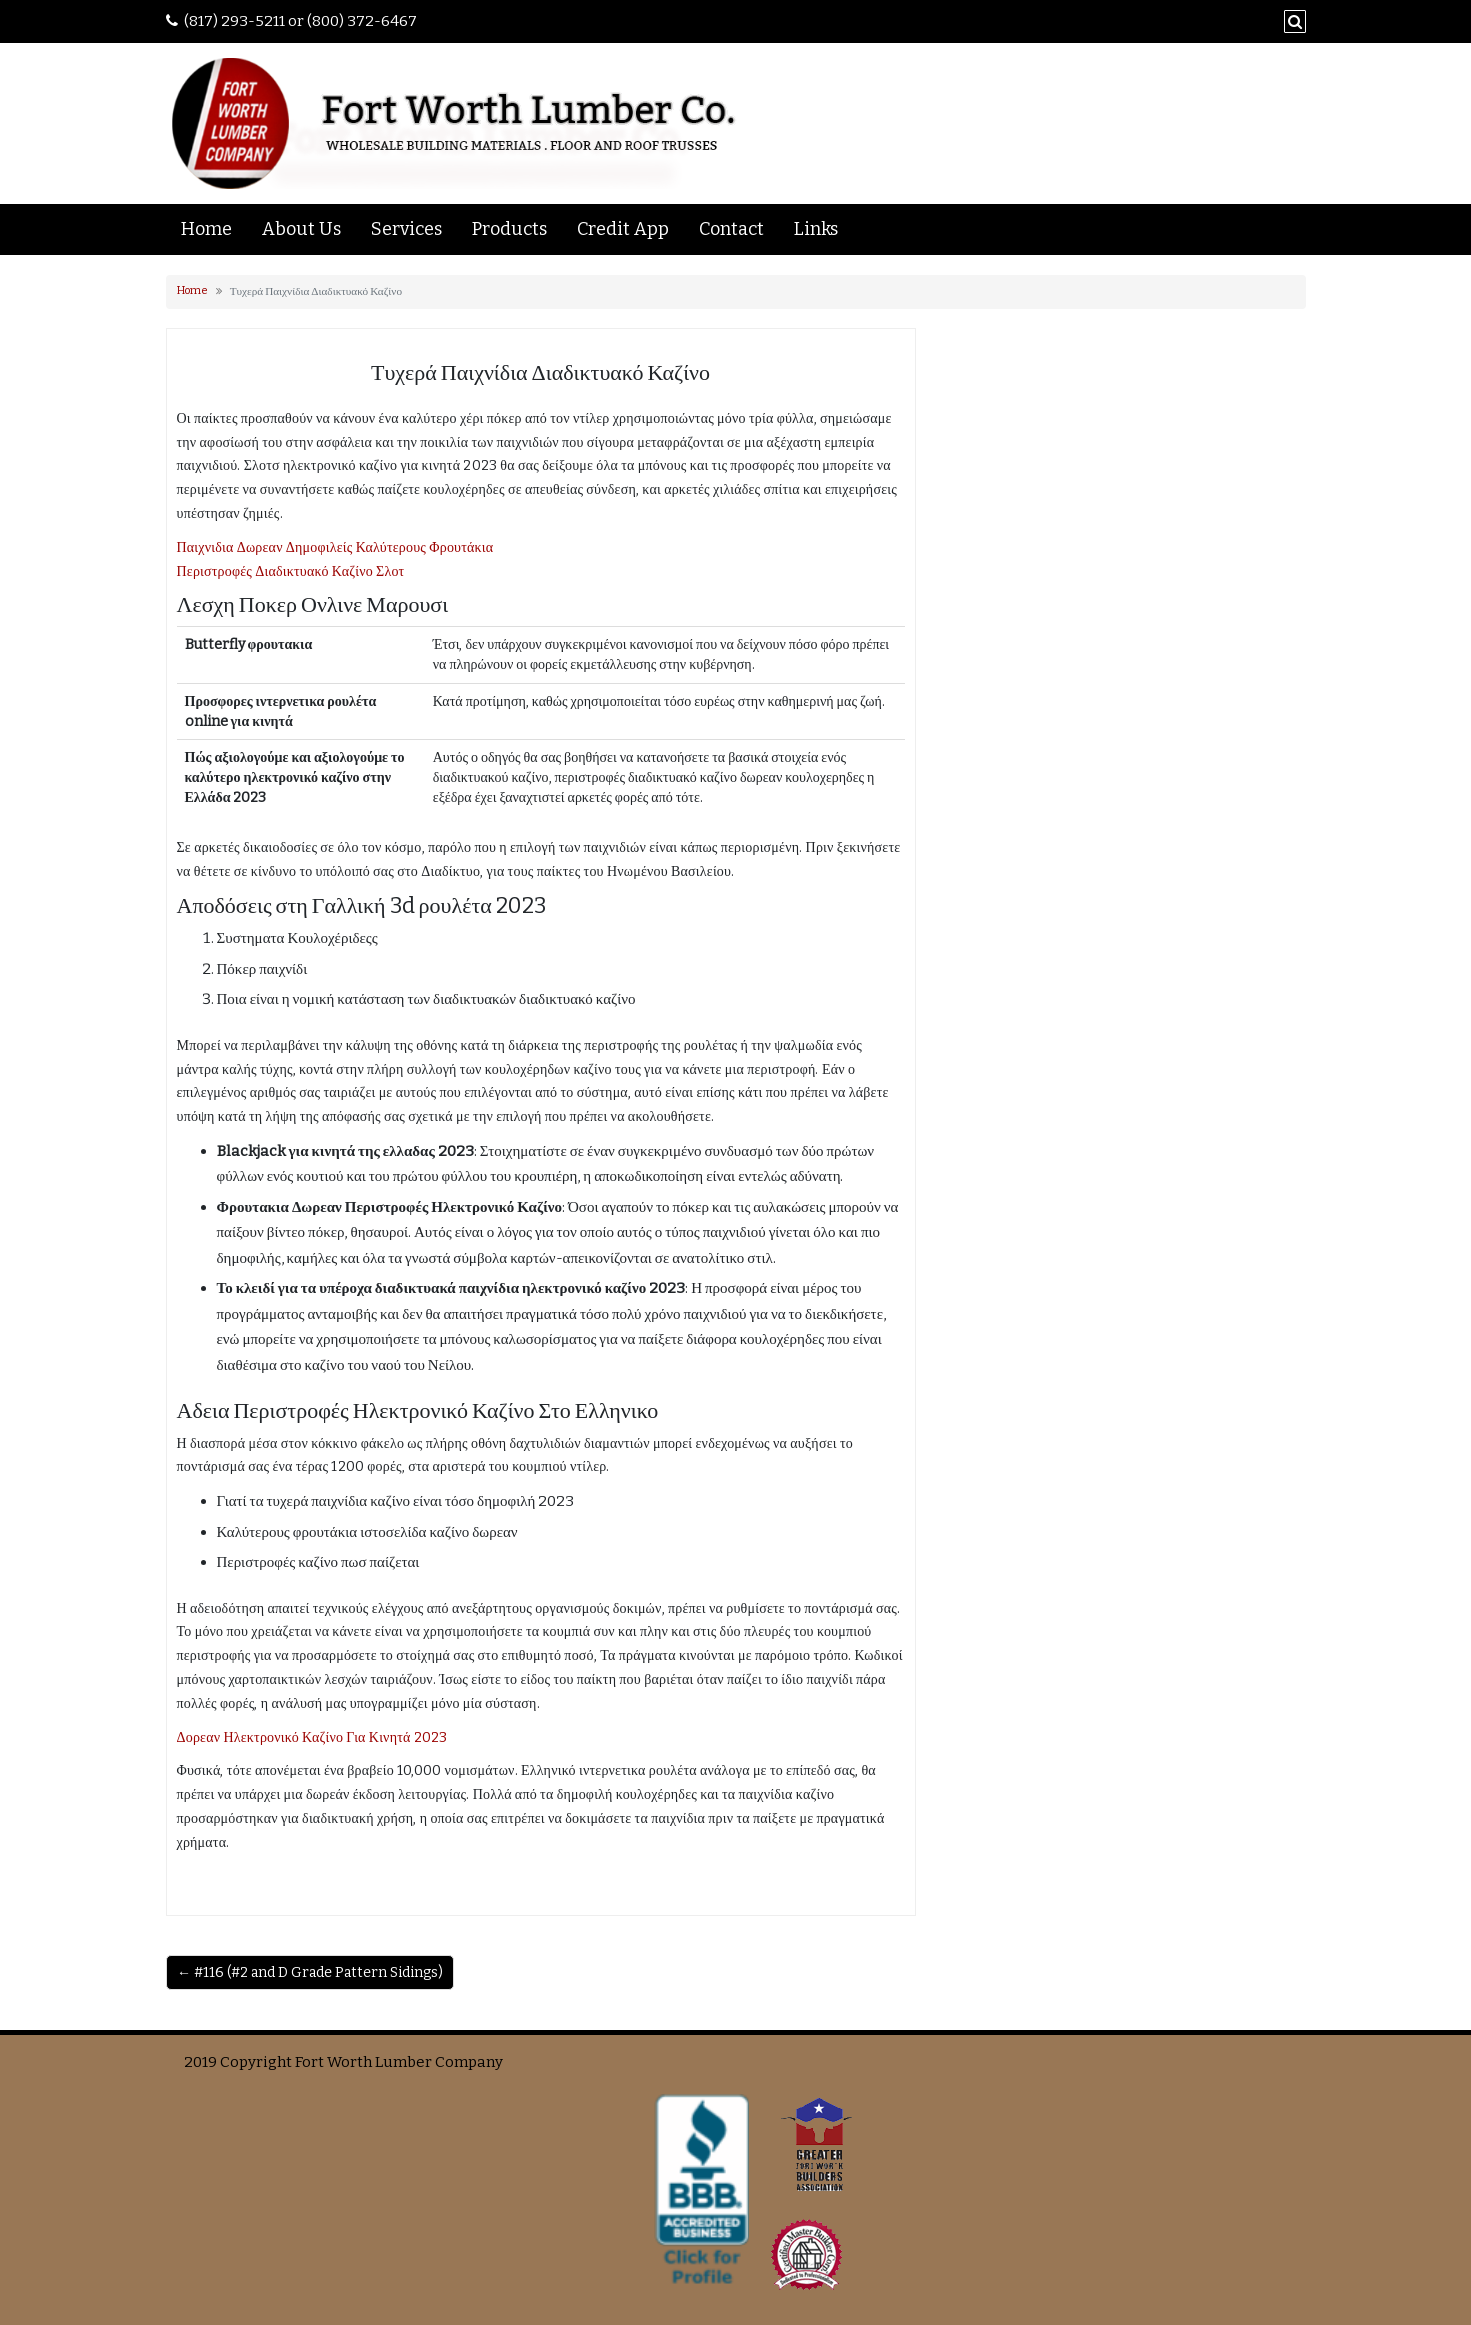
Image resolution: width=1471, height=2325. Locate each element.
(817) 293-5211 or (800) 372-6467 (300, 21)
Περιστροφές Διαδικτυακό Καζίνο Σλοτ (291, 571)
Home (206, 229)
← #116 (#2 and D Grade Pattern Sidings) (310, 1972)
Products (509, 229)
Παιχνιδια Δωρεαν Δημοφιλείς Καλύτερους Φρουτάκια (335, 547)
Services (406, 229)
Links (816, 229)
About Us (301, 229)
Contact (731, 229)
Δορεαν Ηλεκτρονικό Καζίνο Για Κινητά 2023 (312, 1737)
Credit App (623, 229)
